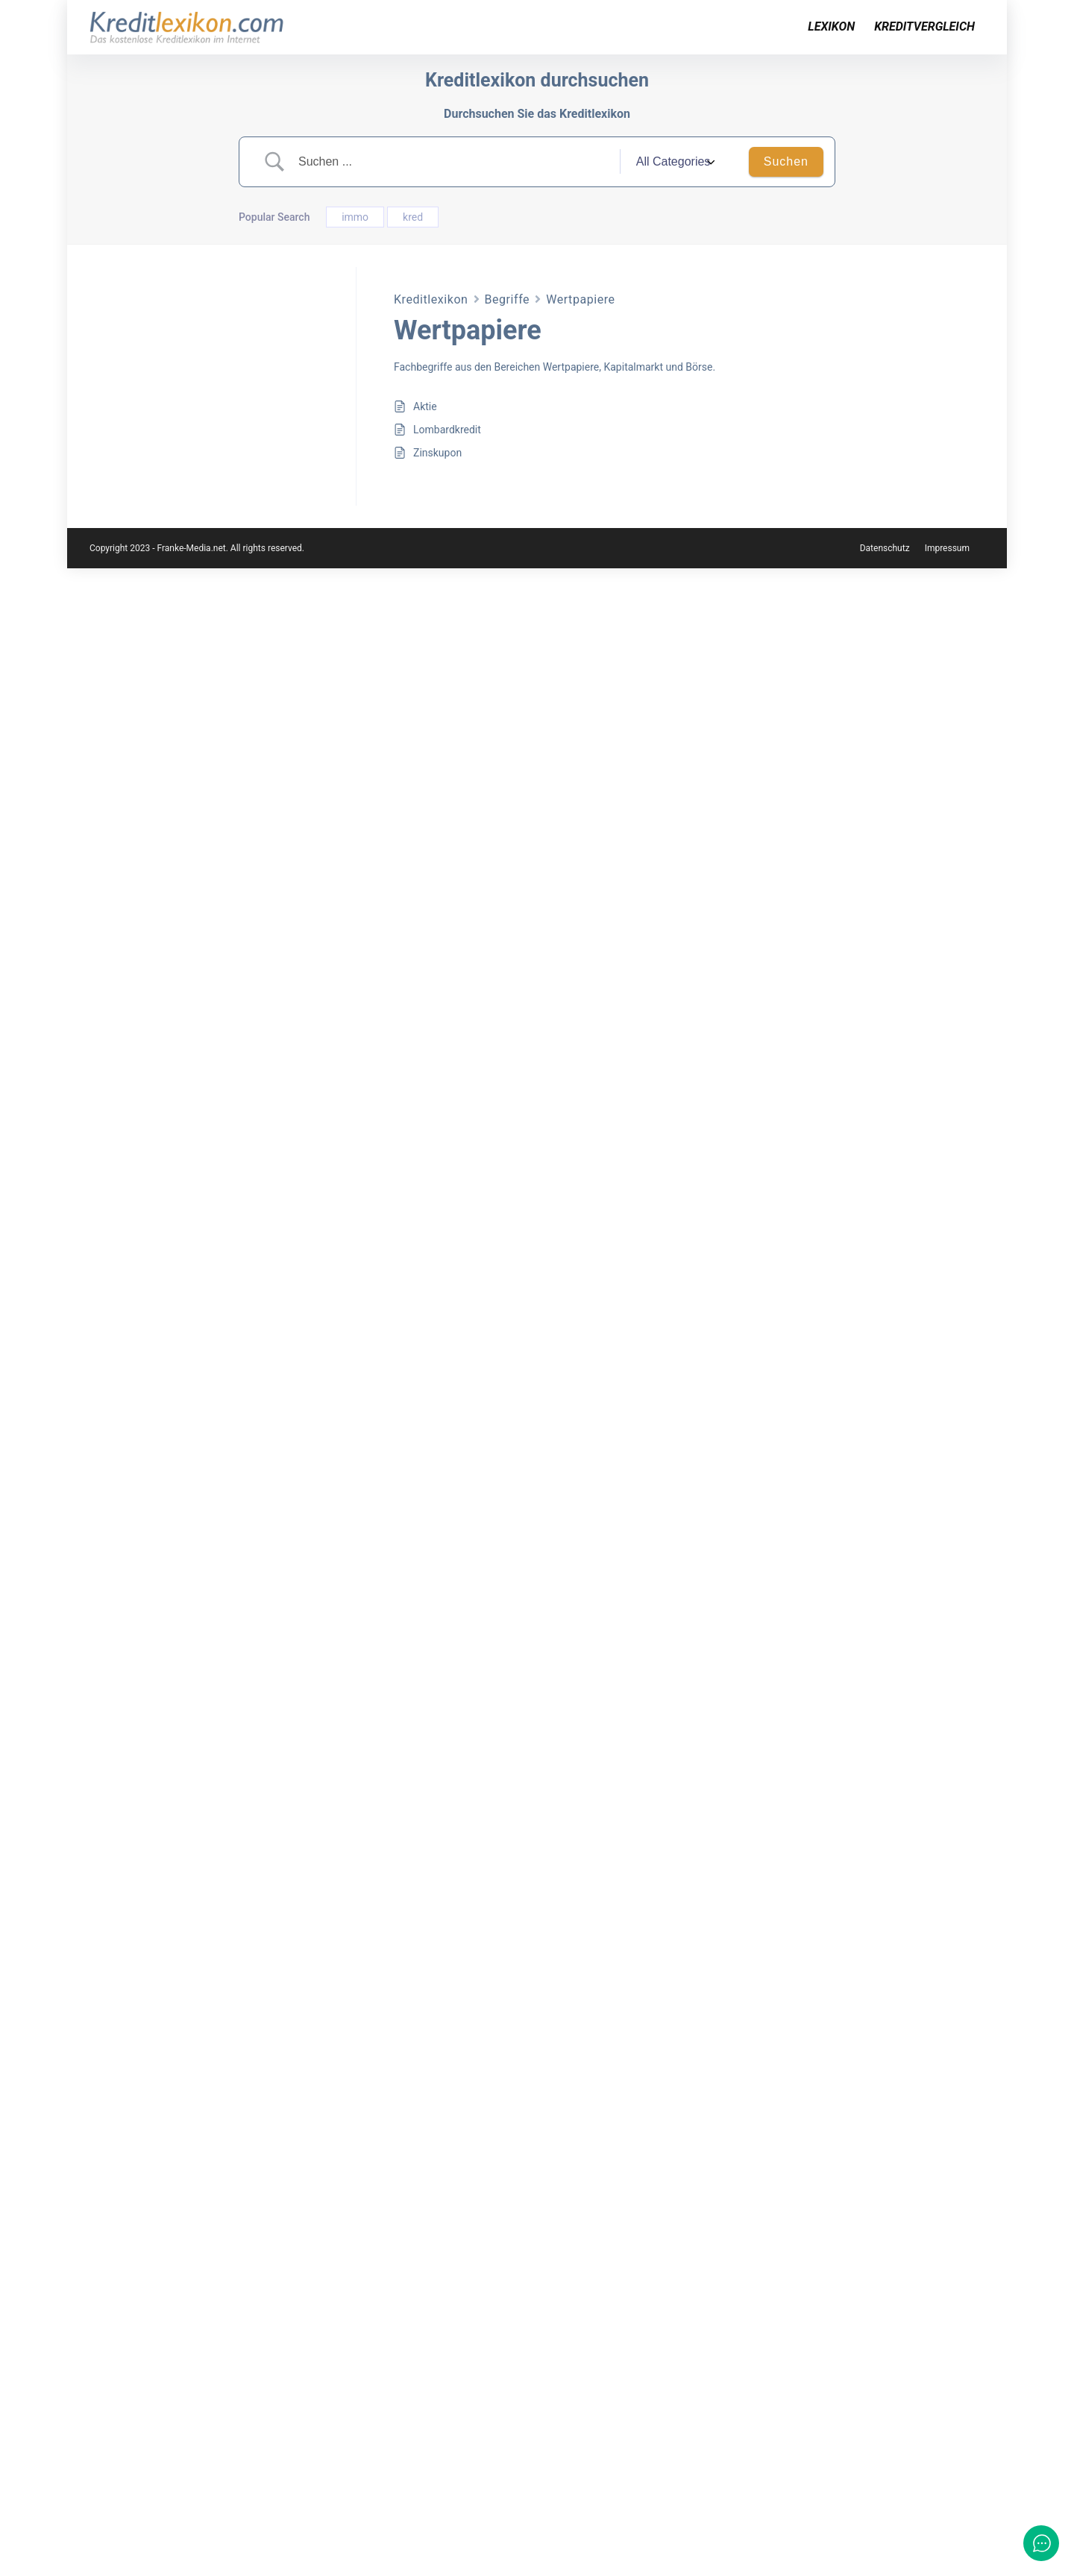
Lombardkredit (447, 430)
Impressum (947, 2556)
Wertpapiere (580, 299)
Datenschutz (885, 2556)
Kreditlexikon (431, 299)
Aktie (425, 406)
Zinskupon (437, 453)
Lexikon (831, 26)
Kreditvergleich (924, 26)
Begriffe (507, 299)
